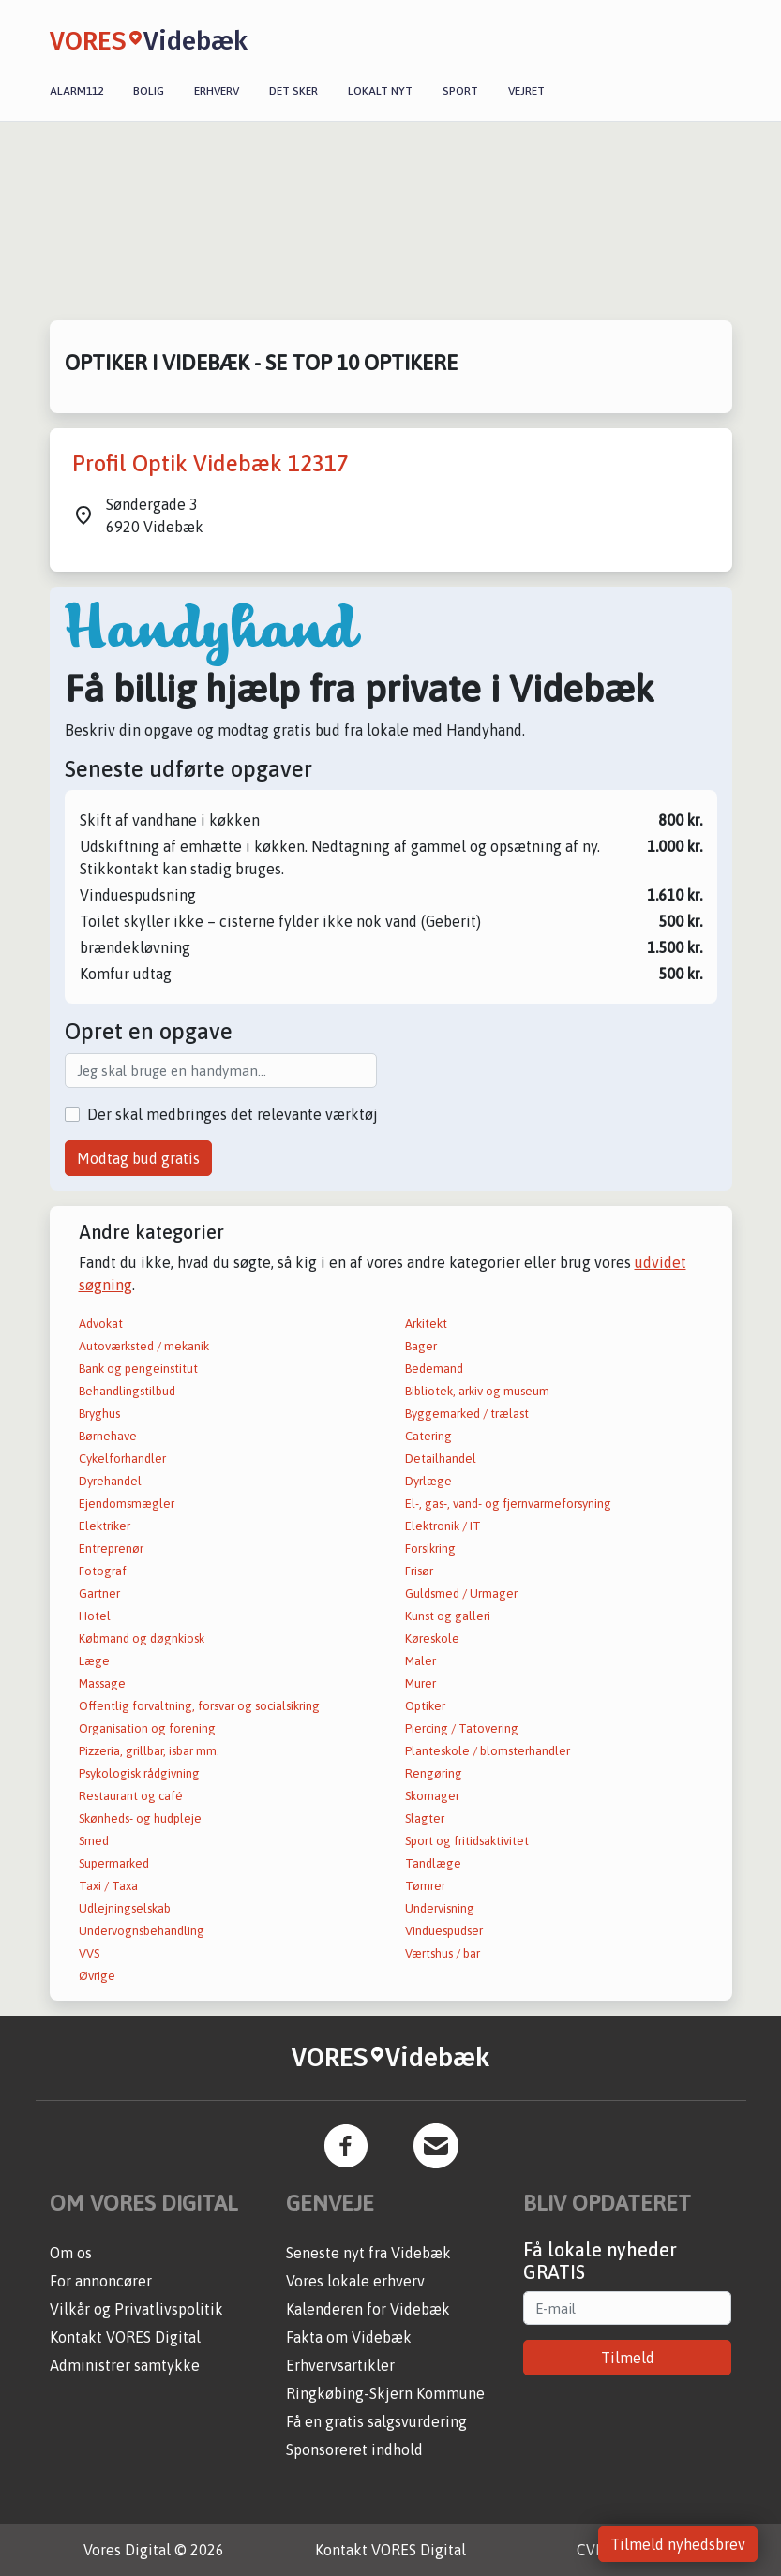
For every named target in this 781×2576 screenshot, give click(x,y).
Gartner (99, 1593)
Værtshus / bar (442, 1953)
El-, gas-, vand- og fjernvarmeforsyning (508, 1503)
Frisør (419, 1571)
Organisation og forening (147, 1728)
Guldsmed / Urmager (461, 1593)
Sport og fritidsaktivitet (467, 1841)
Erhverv (216, 90)
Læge (94, 1661)
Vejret (526, 90)
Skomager (432, 1796)
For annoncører (101, 2280)
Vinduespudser (444, 1931)
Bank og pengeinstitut (138, 1369)
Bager (421, 1346)
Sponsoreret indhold (354, 2449)
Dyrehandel (110, 1481)
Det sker (293, 90)
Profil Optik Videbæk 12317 (210, 463)
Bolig (148, 90)
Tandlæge (433, 1863)
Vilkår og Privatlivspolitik (136, 2309)
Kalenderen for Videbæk (368, 2309)
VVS (89, 1953)
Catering (428, 1436)
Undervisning (439, 1908)
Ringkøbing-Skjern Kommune (385, 2393)
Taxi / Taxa (108, 1886)
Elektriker (104, 1526)
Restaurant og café (131, 1796)
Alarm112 (76, 90)
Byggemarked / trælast (467, 1414)
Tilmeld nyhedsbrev (677, 2544)
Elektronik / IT (443, 1526)
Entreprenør (111, 1548)
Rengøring (433, 1773)
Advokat (101, 1324)
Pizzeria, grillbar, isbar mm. (149, 1751)
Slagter (424, 1818)
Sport (460, 90)
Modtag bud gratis (138, 1158)
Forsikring (430, 1548)
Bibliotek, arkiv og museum (477, 1391)
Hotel (95, 1616)
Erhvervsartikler (340, 2365)
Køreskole (432, 1638)
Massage (102, 1683)
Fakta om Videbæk (349, 2337)
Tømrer (425, 1886)
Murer (420, 1683)
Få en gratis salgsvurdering (376, 2421)
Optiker (425, 1706)
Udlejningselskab (125, 1908)
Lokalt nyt (380, 90)
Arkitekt (426, 1324)
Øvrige (97, 1976)
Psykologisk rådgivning (139, 1773)
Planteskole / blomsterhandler (487, 1751)
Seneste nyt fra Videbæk (368, 2252)
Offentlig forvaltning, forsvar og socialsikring (199, 1706)
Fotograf (103, 1571)
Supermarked (114, 1863)
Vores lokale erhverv (355, 2280)
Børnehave (108, 1436)
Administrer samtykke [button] (125, 2365)
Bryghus (99, 1414)
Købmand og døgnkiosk (141, 1638)
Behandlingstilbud (127, 1391)
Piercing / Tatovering (461, 1728)
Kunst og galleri (447, 1616)
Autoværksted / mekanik (144, 1346)
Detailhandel (440, 1459)
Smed (94, 1841)
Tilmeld (627, 2357)
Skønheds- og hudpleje (140, 1818)
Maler (420, 1661)
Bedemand (434, 1369)
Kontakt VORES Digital (125, 2337)
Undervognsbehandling (141, 1931)
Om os (71, 2252)
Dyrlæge (428, 1481)
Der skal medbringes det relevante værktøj (232, 1114)
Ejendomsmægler (126, 1503)
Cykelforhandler (122, 1459)
